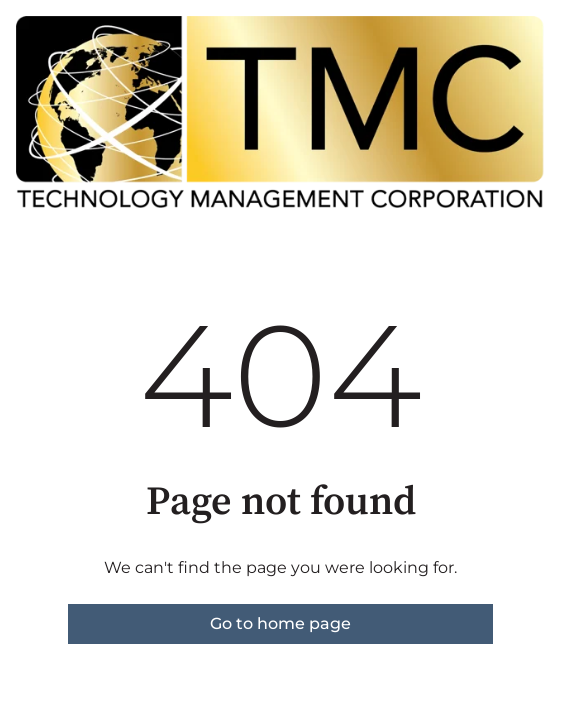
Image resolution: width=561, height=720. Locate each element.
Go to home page (280, 623)
